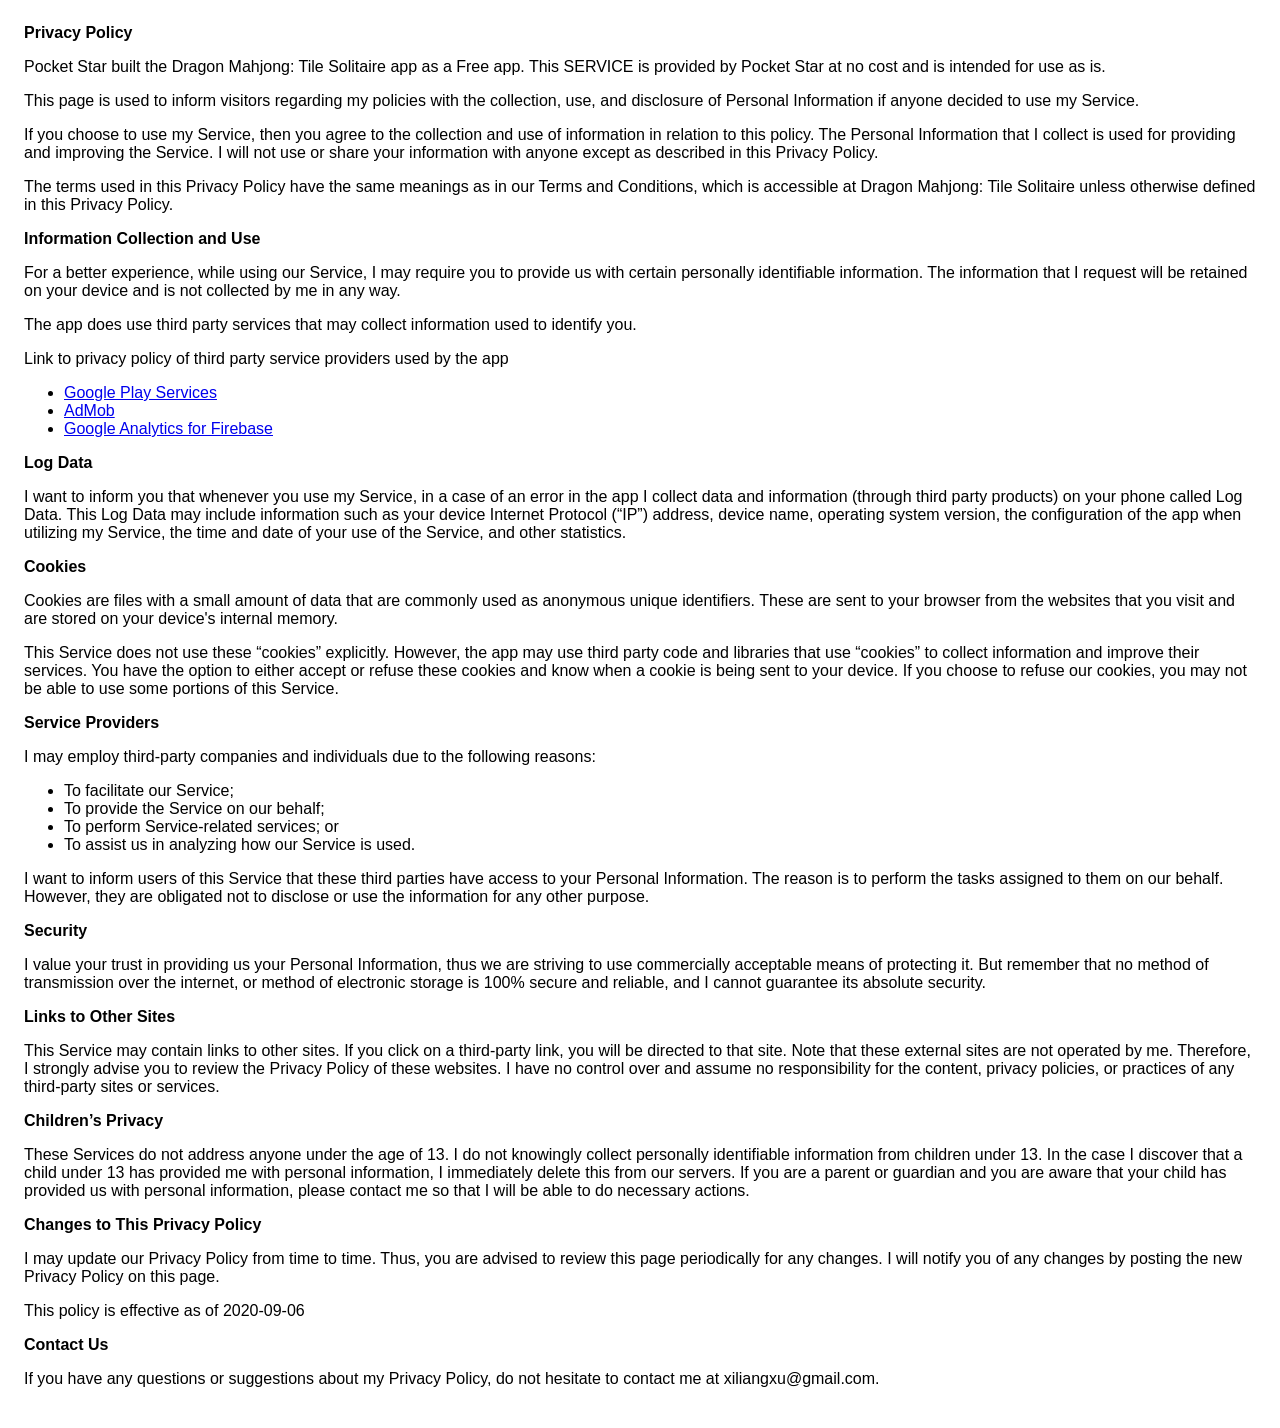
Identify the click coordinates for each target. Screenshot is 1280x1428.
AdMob (89, 410)
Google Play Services (140, 392)
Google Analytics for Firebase (168, 428)
